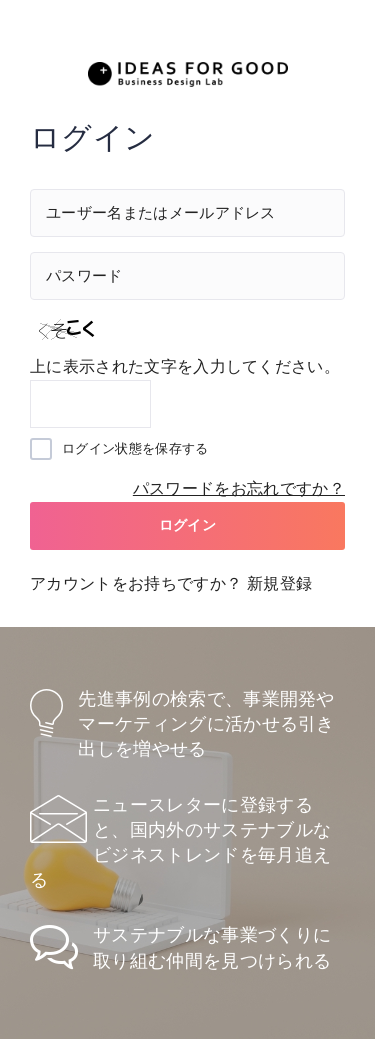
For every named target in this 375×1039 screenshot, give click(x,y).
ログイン (187, 525)
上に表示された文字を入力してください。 (185, 366)
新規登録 (279, 583)
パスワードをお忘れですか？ (239, 488)
